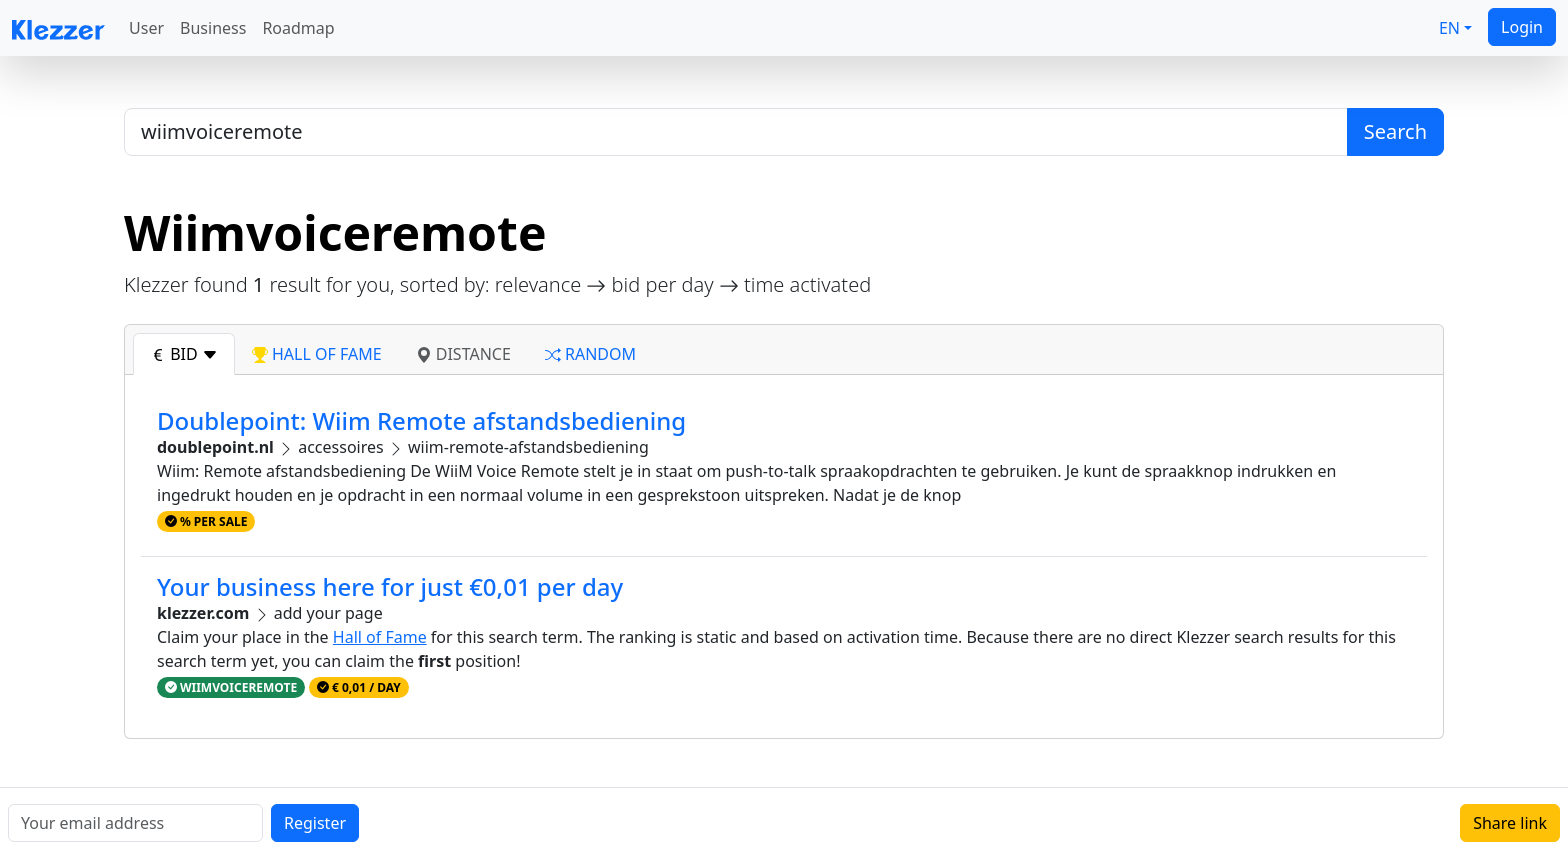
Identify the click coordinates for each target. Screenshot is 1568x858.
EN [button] (1449, 28)
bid (184, 354)
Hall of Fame (380, 637)
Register (315, 823)
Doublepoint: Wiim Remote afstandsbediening (421, 420)
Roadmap (298, 28)
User (146, 28)
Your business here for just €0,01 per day (390, 586)
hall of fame (317, 354)
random (590, 354)
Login (1522, 27)
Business (213, 28)
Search (1395, 131)
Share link (1510, 823)
